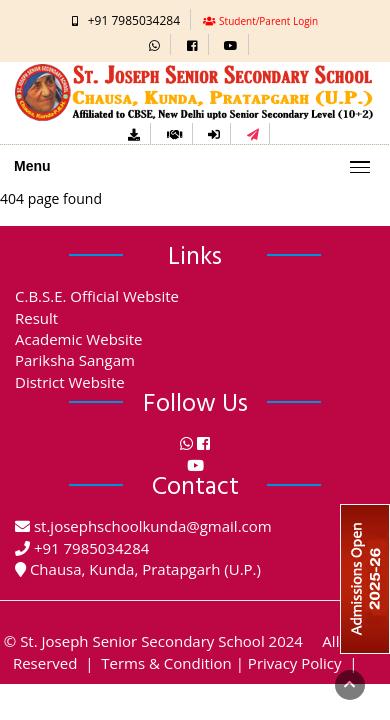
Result (36, 318)
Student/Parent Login (268, 21)
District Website (70, 382)
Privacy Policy (295, 663)
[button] (155, 44)
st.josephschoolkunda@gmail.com (153, 526)
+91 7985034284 (134, 20)
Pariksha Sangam (75, 360)
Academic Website (79, 339)
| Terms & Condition (156, 663)
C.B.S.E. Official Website (97, 296)
